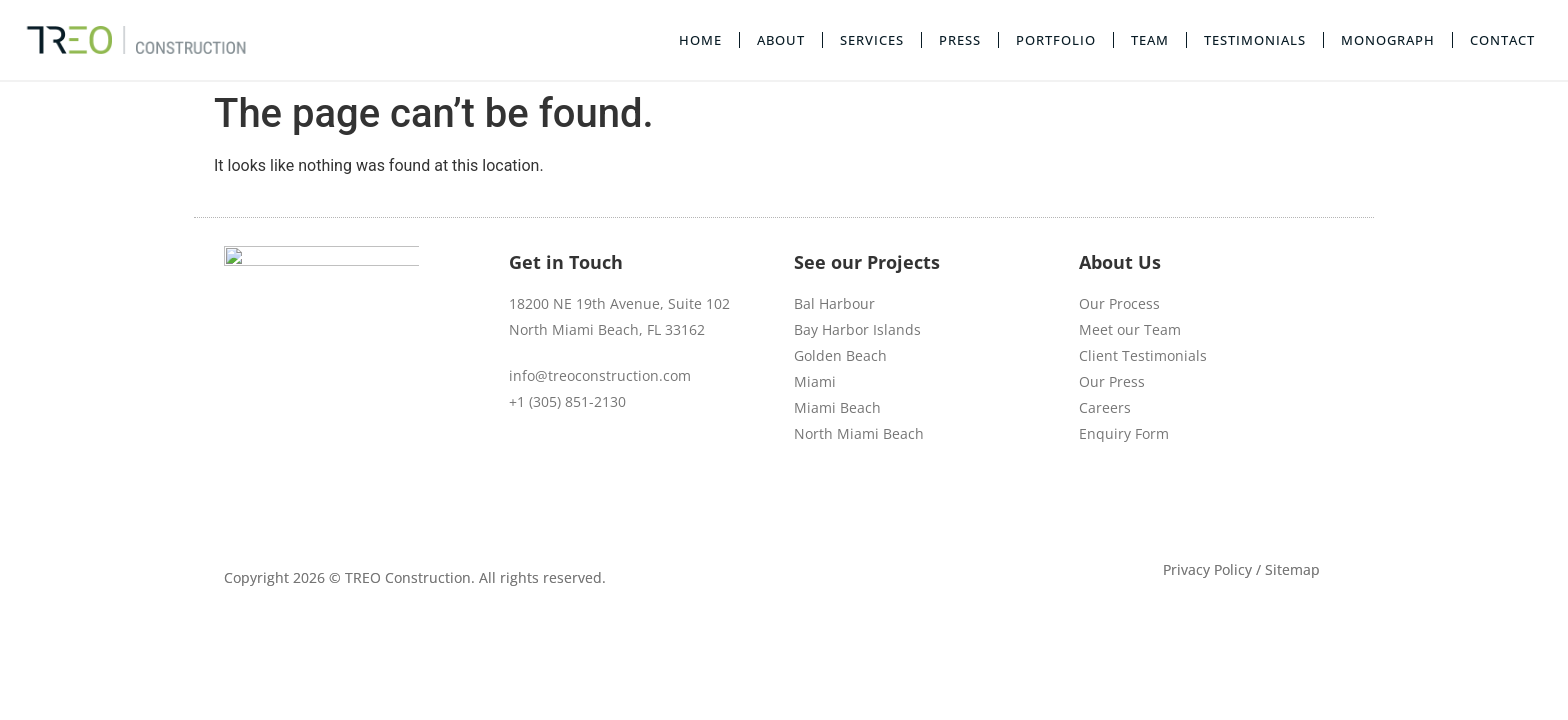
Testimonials (1255, 40)
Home (700, 40)
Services (872, 40)
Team (1150, 40)
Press (960, 40)
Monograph (1388, 40)
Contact (1502, 40)
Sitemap (1292, 536)
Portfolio (1056, 40)
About (781, 40)
